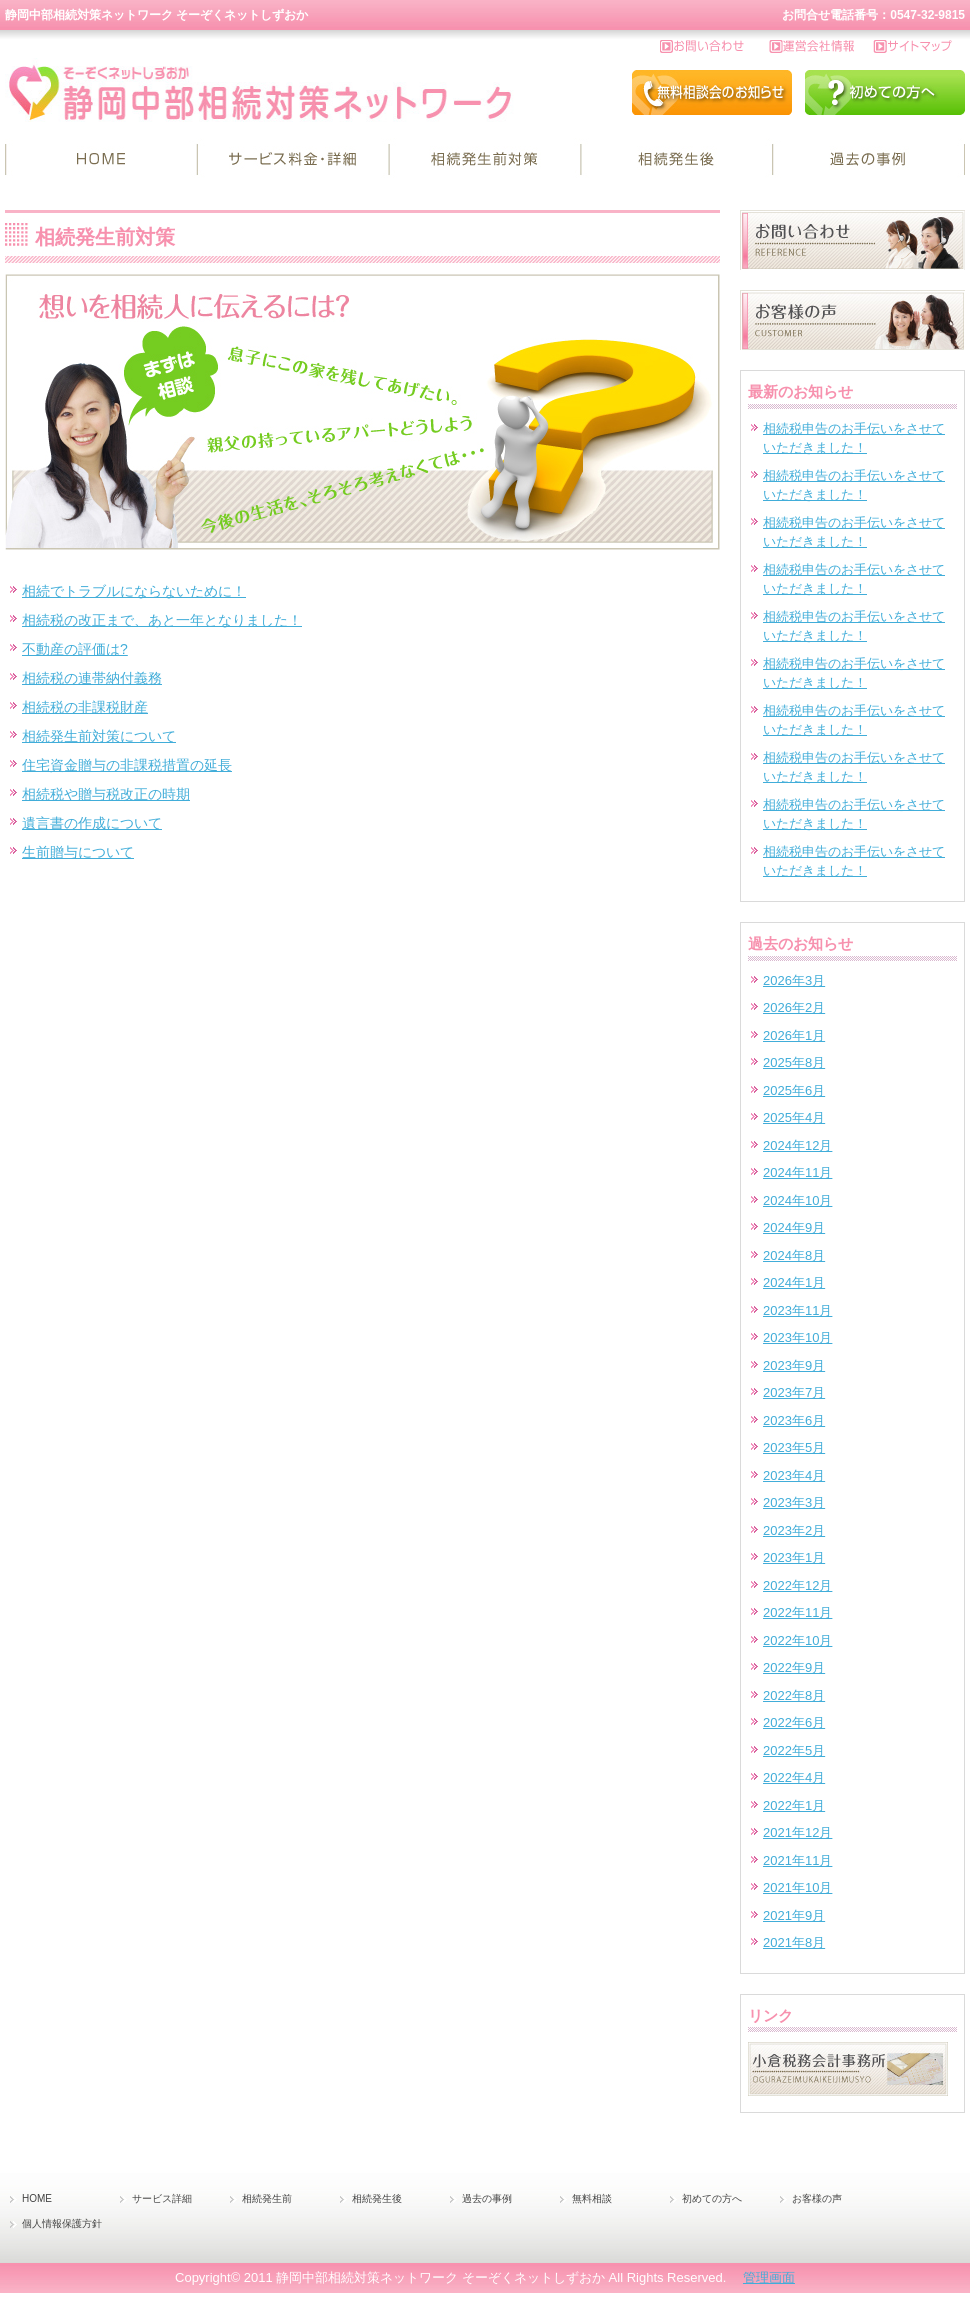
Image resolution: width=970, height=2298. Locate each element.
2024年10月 (797, 1200)
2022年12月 (797, 1585)
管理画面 (769, 2277)
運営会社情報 (822, 47)
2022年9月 (794, 1667)
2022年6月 (794, 1722)
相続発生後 (677, 160)
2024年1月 (794, 1282)
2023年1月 (794, 1557)
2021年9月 (794, 1915)
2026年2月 (794, 1007)
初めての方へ (712, 2198)
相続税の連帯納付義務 (92, 678)
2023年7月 (794, 1392)
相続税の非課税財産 (85, 707)
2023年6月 (794, 1420)
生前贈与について (78, 852)
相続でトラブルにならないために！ (134, 591)
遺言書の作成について (92, 823)
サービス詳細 (293, 160)
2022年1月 (794, 1805)
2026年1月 (794, 1035)
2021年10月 (797, 1887)
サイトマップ (919, 47)
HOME (101, 160)
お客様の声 (817, 2198)
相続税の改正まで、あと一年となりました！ (162, 620)
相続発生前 (485, 160)
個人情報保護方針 (62, 2223)
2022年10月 (797, 1640)
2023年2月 (794, 1530)
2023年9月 (794, 1365)
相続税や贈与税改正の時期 (106, 794)
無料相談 (592, 2198)
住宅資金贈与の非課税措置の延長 (127, 765)
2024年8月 (794, 1255)
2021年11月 (797, 1860)
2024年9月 (794, 1227)
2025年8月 (794, 1062)
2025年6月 (794, 1090)
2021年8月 (794, 1942)
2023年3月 (794, 1502)
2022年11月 (797, 1612)
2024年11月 (797, 1172)
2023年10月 (797, 1337)
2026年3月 (794, 980)
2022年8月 (794, 1695)
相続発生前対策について (99, 736)
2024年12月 (797, 1145)
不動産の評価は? (75, 649)
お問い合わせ (715, 47)
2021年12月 (797, 1832)
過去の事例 (869, 160)
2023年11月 (797, 1310)
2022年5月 (794, 1750)
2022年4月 (794, 1777)
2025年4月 (794, 1117)
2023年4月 (794, 1475)
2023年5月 (794, 1447)
